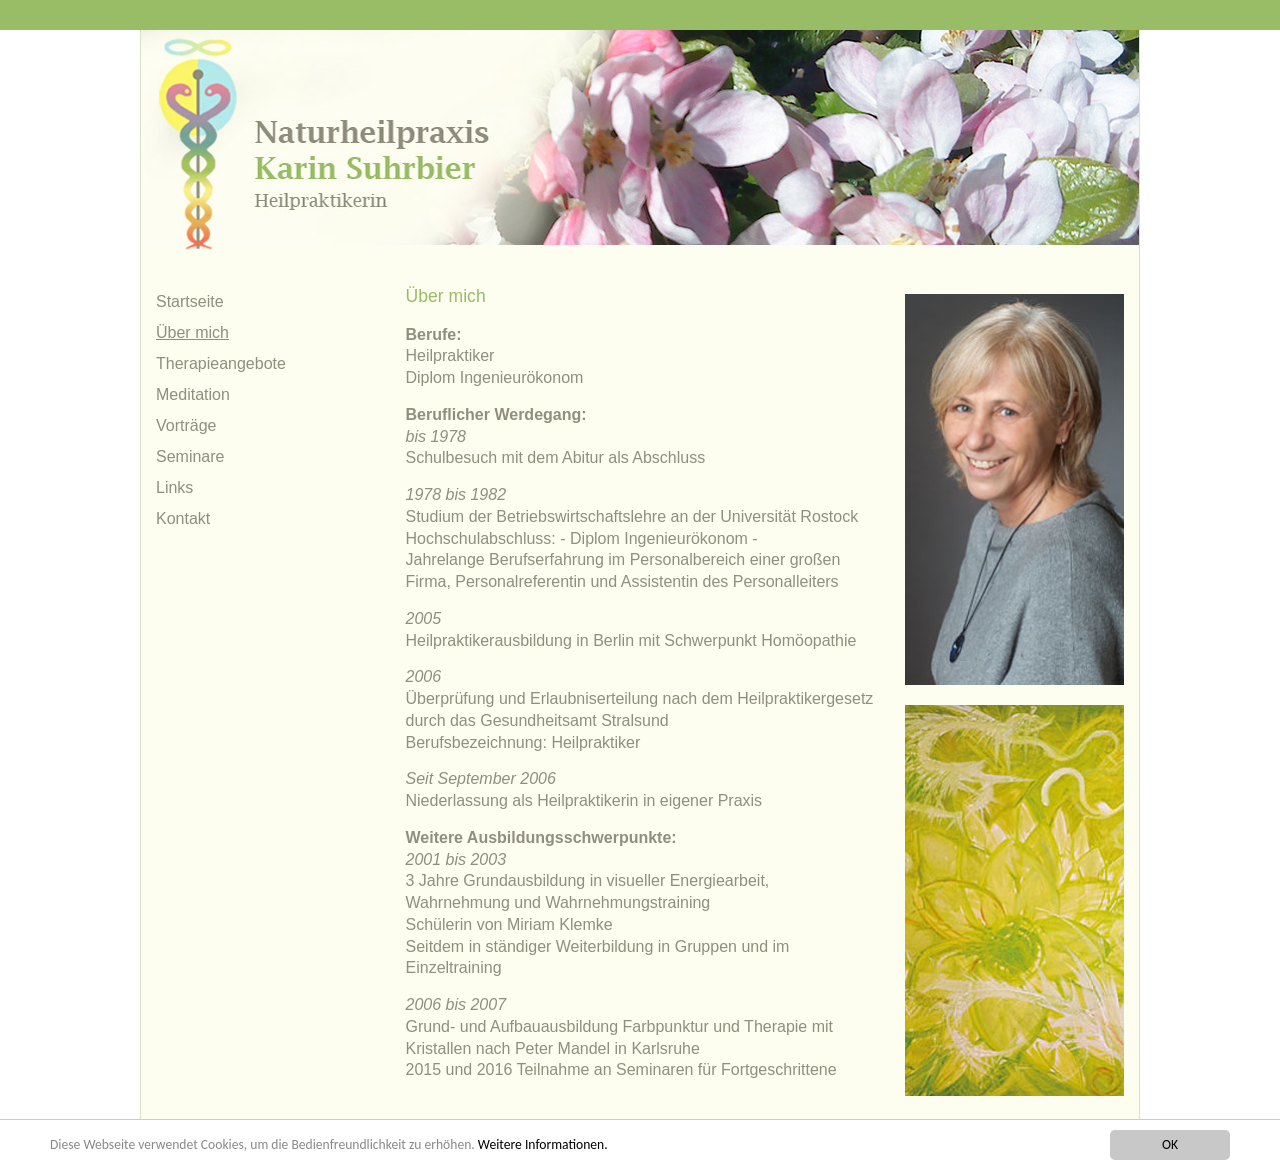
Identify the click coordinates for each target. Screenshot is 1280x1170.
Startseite (190, 301)
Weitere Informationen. (543, 1144)
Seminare (190, 456)
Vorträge (186, 425)
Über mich (192, 332)
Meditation (193, 394)
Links (174, 487)
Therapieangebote (221, 363)
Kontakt (183, 518)
